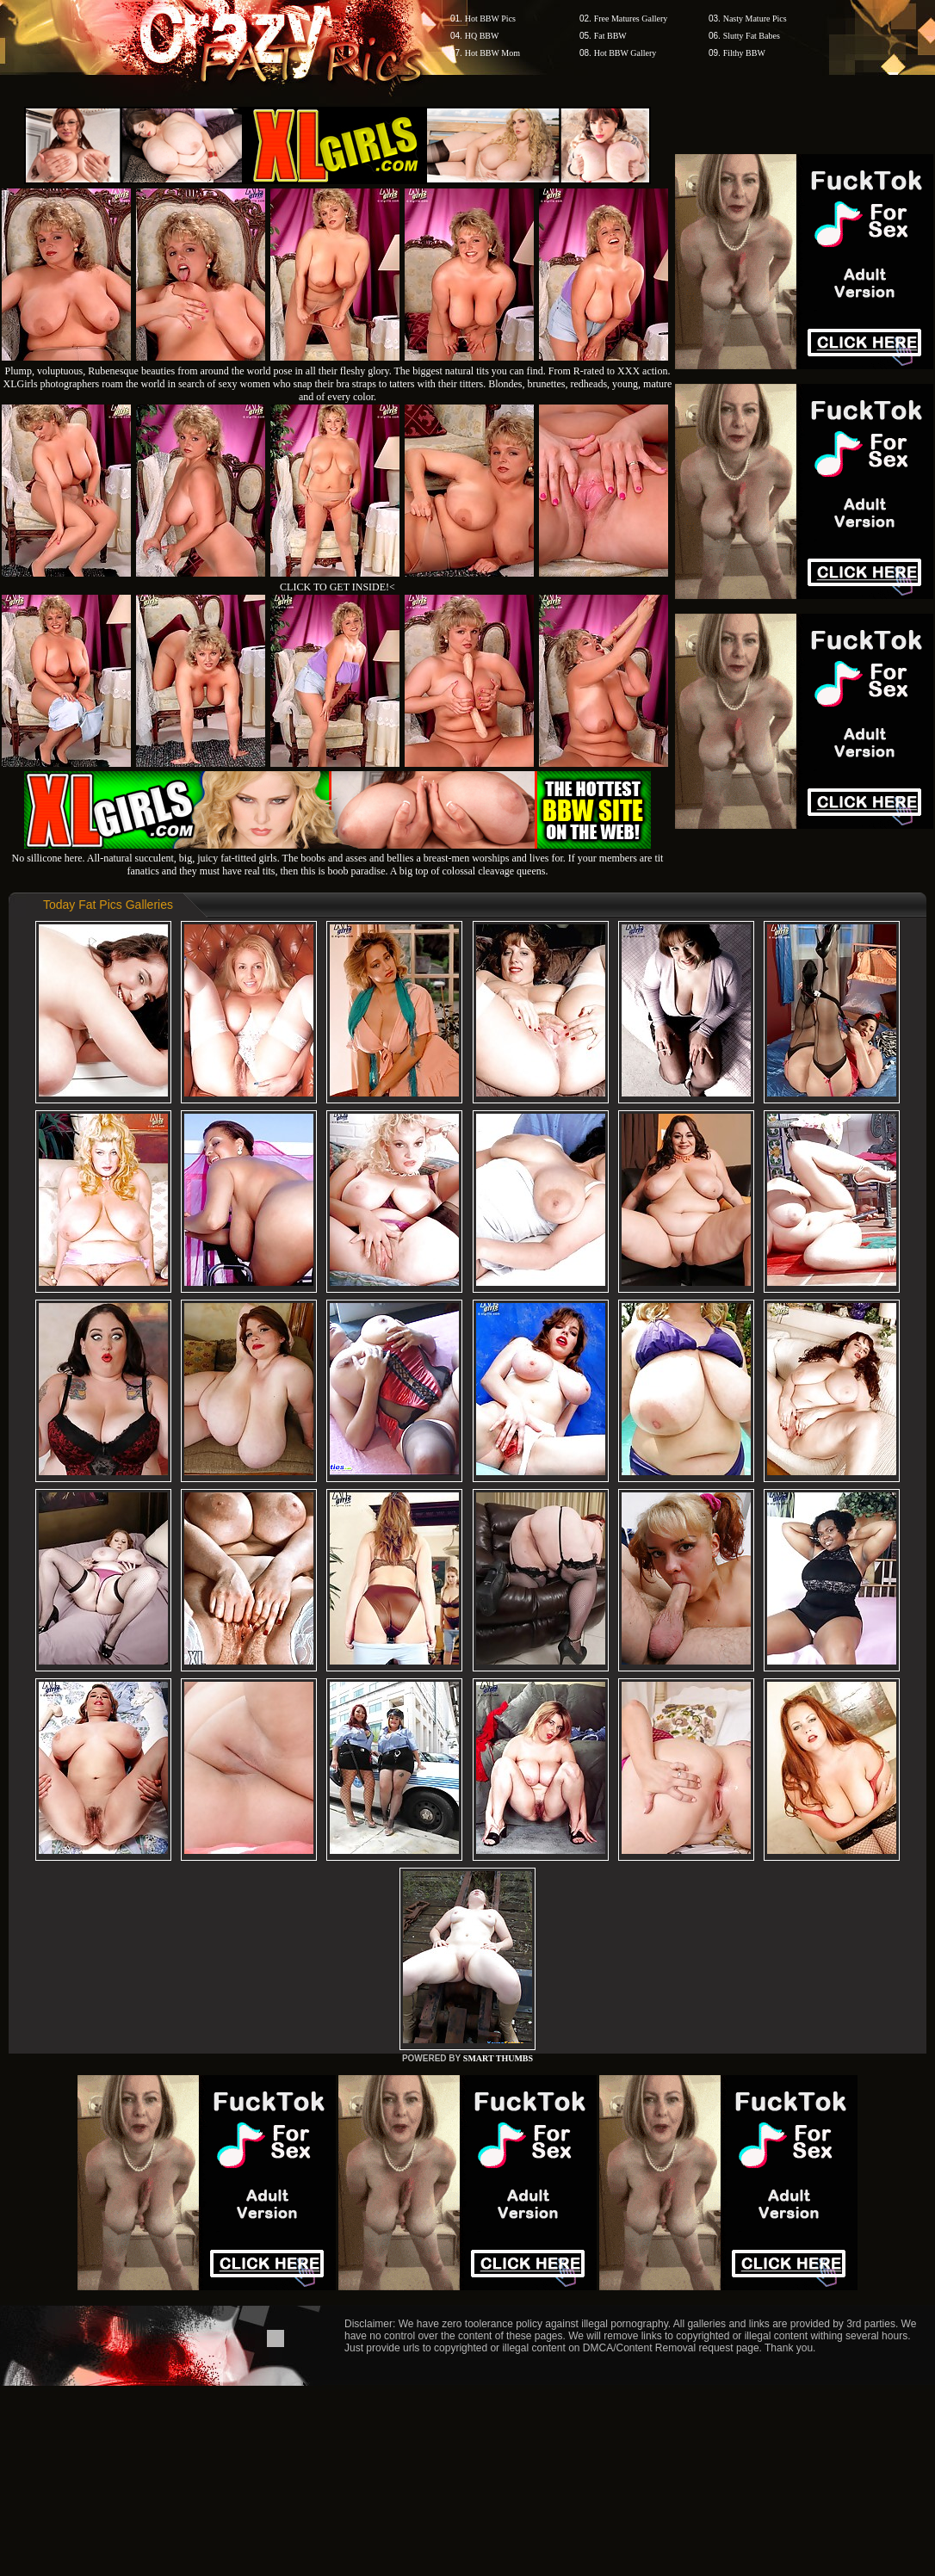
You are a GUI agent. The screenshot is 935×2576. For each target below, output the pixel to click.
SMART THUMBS (498, 2058)
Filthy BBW (744, 53)
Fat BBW (610, 35)
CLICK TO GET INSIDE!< (337, 587)
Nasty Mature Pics (755, 18)
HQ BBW (482, 35)
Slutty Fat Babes (751, 35)
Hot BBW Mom (492, 53)
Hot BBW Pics (490, 18)
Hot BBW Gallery (625, 53)
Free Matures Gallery (631, 18)
